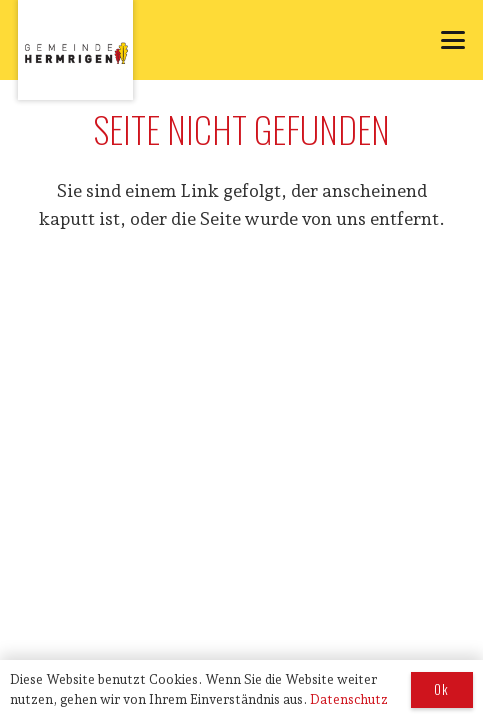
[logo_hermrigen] (75, 50)
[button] (453, 40)
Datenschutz (349, 699)
